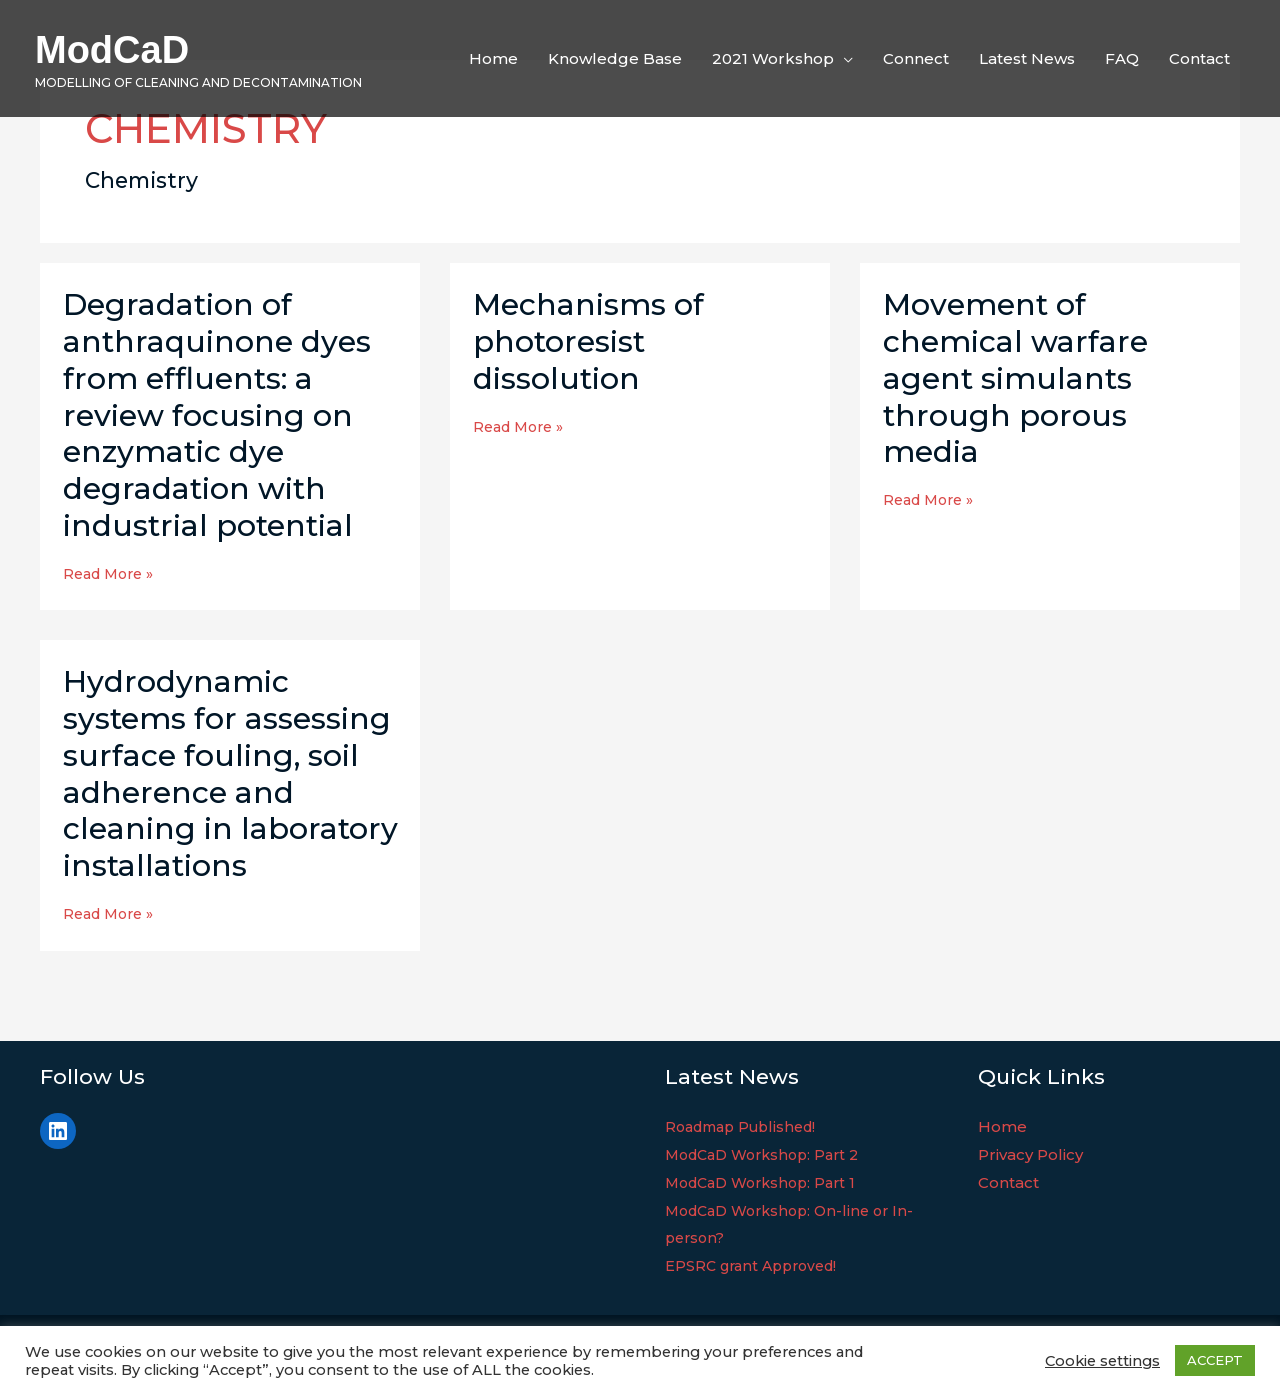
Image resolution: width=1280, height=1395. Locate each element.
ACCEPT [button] (1215, 1360)
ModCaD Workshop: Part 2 (769, 1154)
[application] (843, 59)
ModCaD (112, 50)
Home (1002, 1126)
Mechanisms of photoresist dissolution (588, 341)
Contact (1008, 1182)
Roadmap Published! (747, 1126)
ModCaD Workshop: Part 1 (767, 1182)
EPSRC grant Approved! (757, 1265)
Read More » (112, 573)
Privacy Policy (1030, 1154)
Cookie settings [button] (1102, 1361)
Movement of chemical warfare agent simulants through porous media (1015, 378)
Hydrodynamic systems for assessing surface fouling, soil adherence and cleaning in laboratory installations (230, 773)
